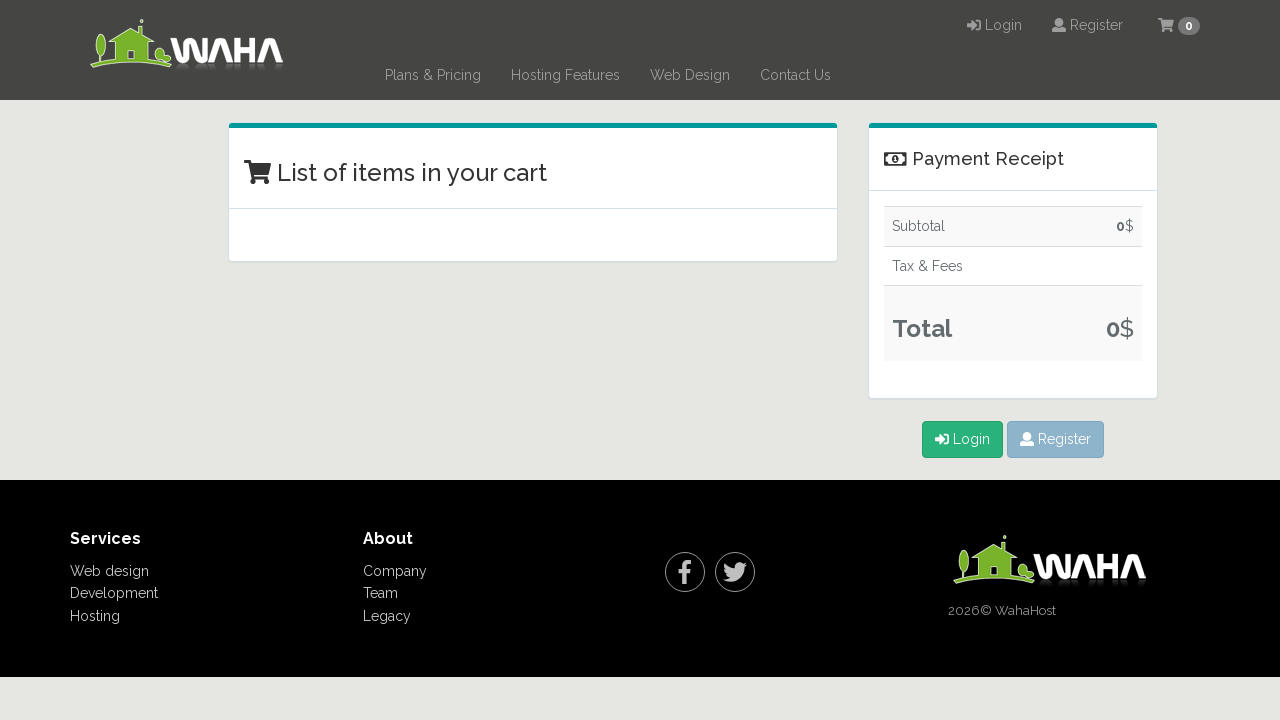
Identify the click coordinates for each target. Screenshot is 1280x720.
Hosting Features (565, 75)
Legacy (387, 616)
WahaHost (1025, 610)
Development (114, 593)
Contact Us (795, 75)
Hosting (95, 616)
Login (994, 25)
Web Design (690, 75)
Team (380, 593)
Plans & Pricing (433, 75)
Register (1087, 25)
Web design (109, 571)
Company (395, 571)
